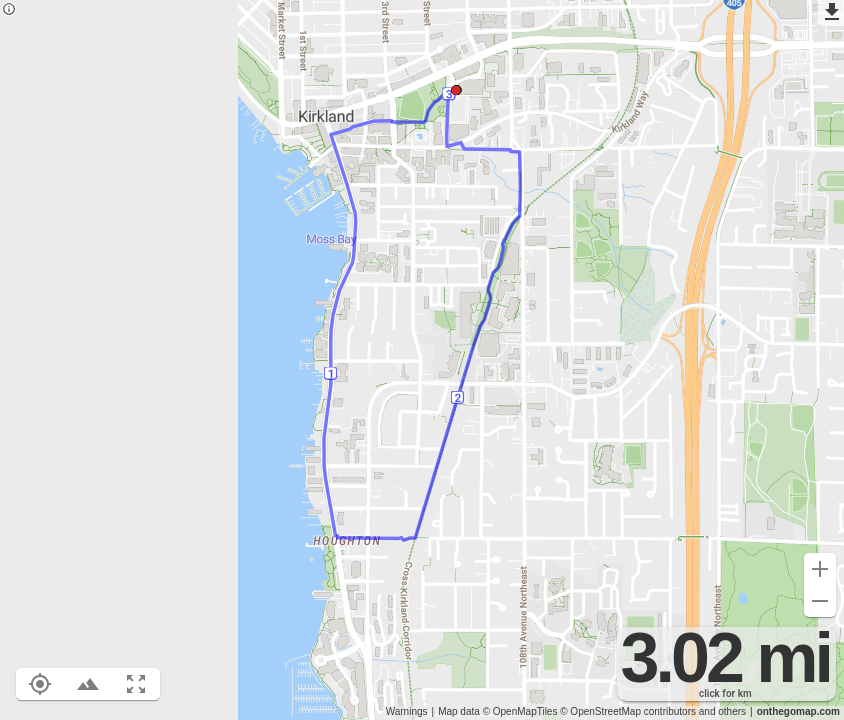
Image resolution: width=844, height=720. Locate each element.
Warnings (407, 711)
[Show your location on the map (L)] (40, 684)
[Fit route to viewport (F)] (136, 684)
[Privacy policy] (9, 10)
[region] (422, 360)
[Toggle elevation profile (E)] (88, 684)
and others (722, 711)
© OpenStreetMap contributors (628, 711)
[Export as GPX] (831, 13)
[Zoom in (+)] (820, 569)
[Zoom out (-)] (820, 601)
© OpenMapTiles (520, 711)
